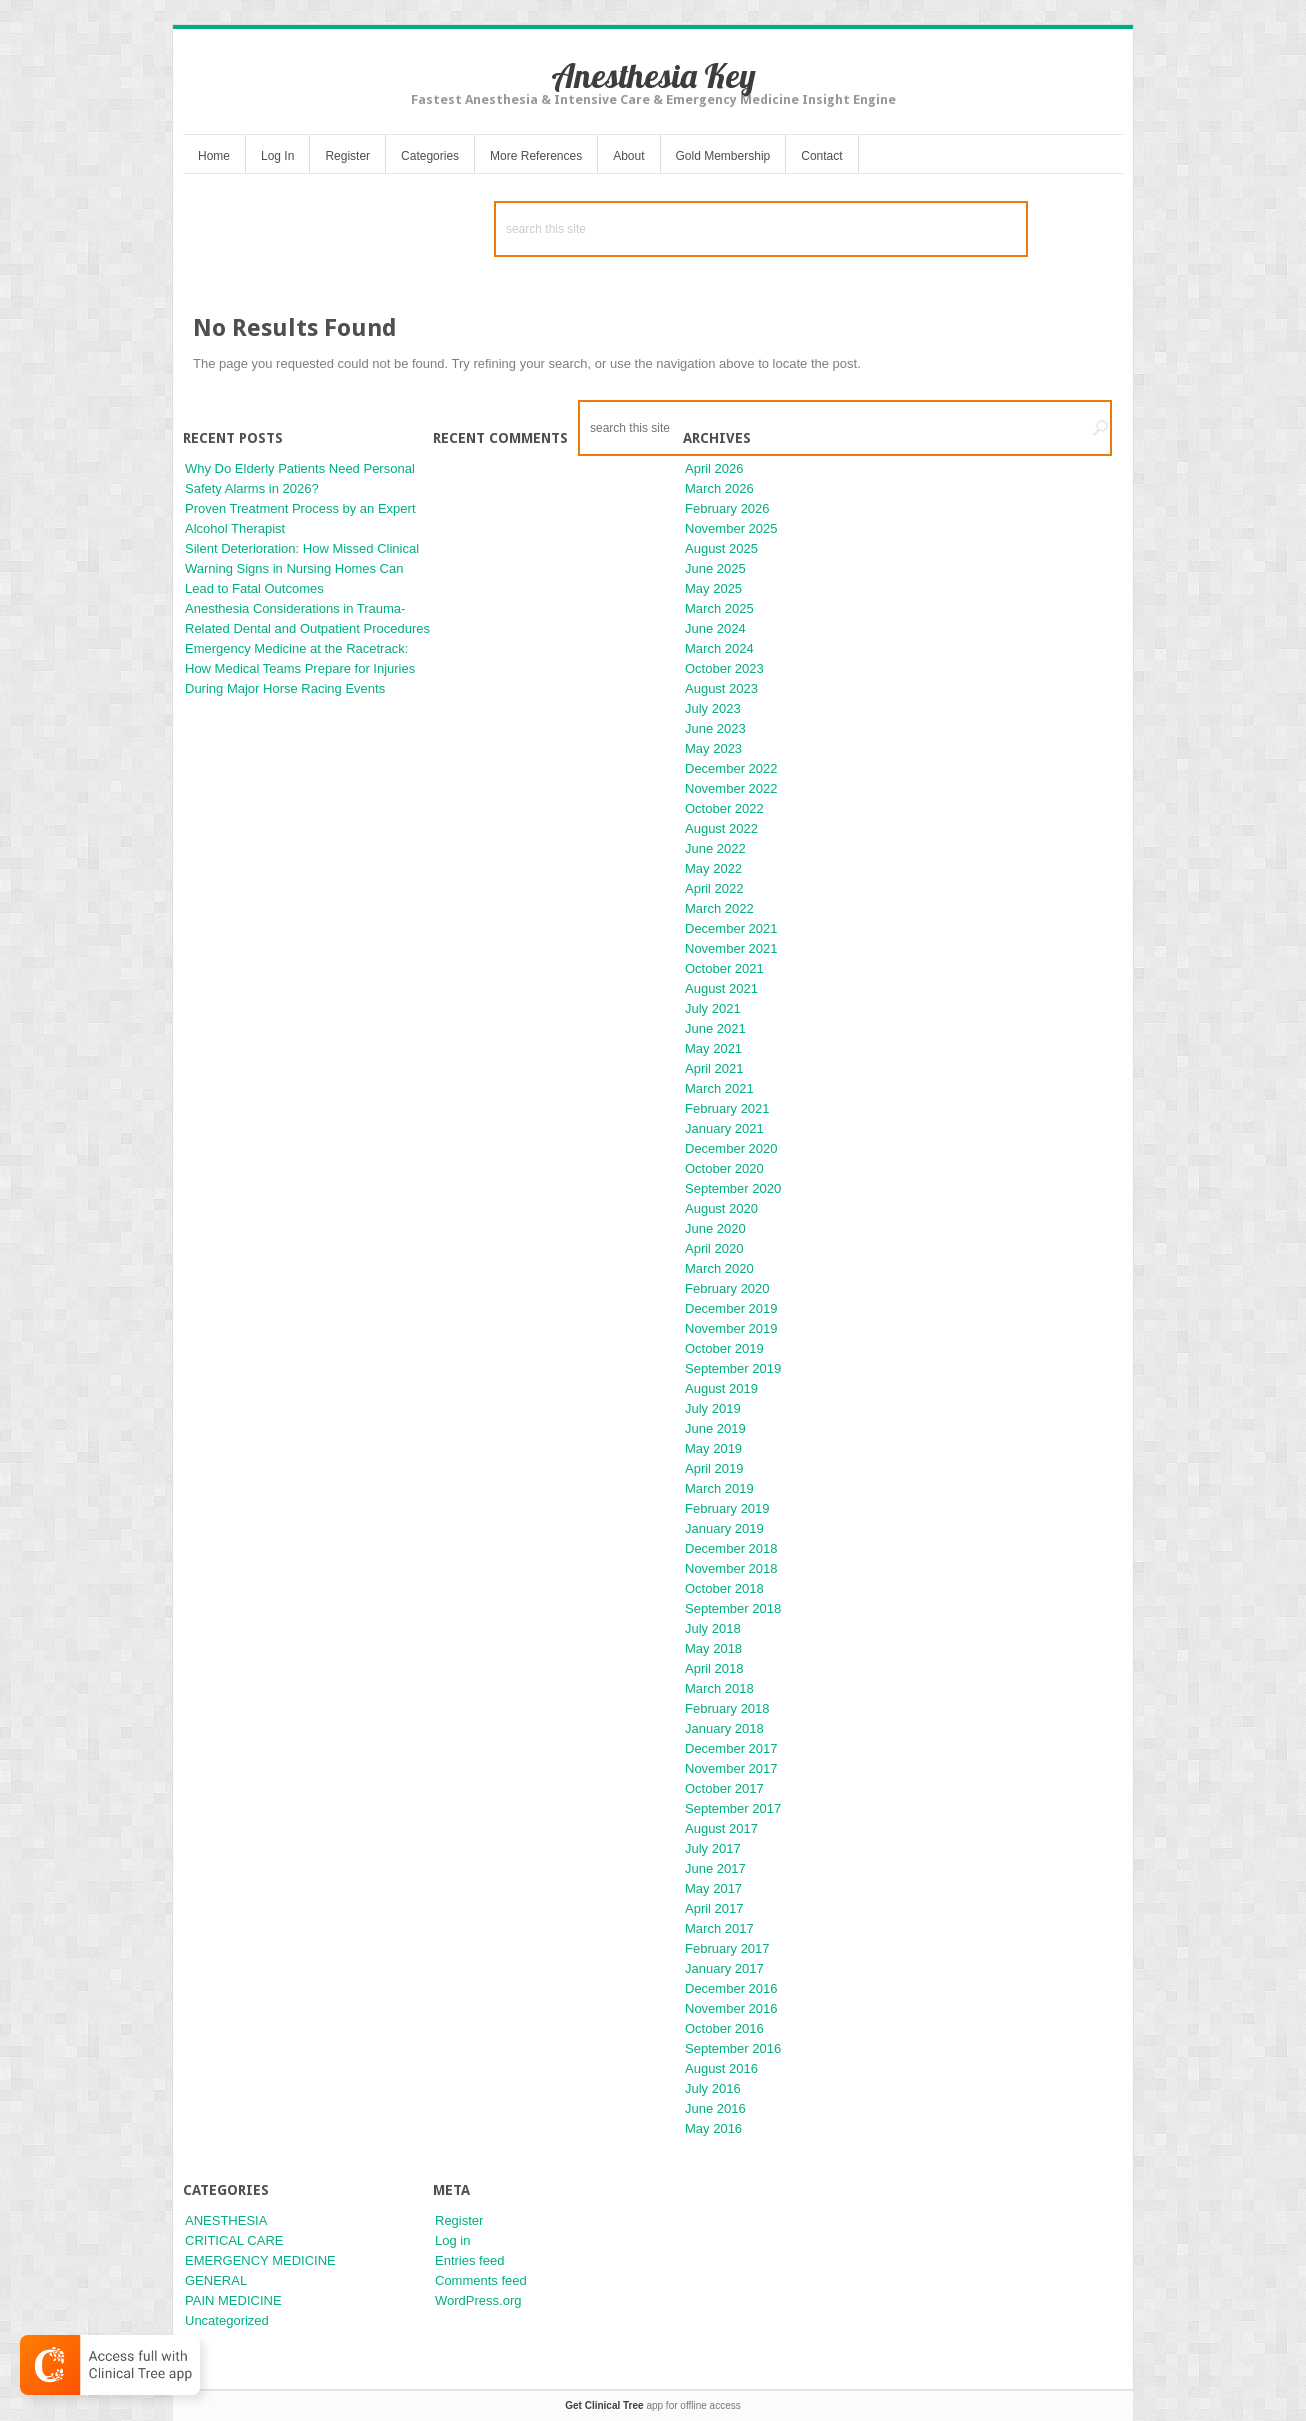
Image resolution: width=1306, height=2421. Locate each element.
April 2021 (714, 1068)
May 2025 (713, 588)
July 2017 (713, 1848)
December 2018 (731, 1548)
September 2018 (733, 1608)
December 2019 (731, 1308)
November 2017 (731, 1768)
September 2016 (733, 2048)
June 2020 (715, 1228)
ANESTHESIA (226, 2220)
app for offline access (652, 2405)
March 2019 (719, 1488)
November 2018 (731, 1568)
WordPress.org (478, 2300)
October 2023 (724, 668)
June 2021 (715, 1028)
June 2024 (715, 628)
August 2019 (721, 1388)
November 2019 (731, 1328)
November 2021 (731, 948)
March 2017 (719, 1928)
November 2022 (731, 788)
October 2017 (724, 1788)
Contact (821, 156)
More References (536, 156)
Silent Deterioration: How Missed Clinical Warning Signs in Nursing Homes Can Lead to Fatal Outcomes (302, 568)
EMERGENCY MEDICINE (260, 2260)
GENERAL (216, 2280)
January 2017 (724, 1968)
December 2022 (731, 768)
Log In (277, 156)
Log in (452, 2240)
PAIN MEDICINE (233, 2300)
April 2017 (714, 1908)
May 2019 (713, 1448)
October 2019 (724, 1348)
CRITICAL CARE (234, 2240)
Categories (430, 156)
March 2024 (719, 648)
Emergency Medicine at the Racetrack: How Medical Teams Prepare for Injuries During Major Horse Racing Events (300, 668)
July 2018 (713, 1628)
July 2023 (713, 708)
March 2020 (719, 1268)
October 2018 (724, 1588)
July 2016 (713, 2088)
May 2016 (713, 2128)
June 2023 (715, 728)
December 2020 (731, 1148)
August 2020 (721, 1208)
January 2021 (724, 1128)
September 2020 (733, 1188)
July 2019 (713, 1408)
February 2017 (727, 1948)
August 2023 (721, 688)
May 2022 (713, 868)
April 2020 (714, 1248)
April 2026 (714, 468)
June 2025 (715, 568)
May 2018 (713, 1648)
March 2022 (719, 908)
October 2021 (724, 968)
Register (347, 156)
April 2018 (714, 1668)
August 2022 (721, 828)
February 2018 (727, 1708)
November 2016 (731, 2008)
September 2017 (733, 1808)
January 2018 (724, 1728)
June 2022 (715, 848)
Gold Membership (723, 156)
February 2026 (727, 508)
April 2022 (714, 888)
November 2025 (731, 528)
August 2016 (721, 2068)
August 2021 (721, 988)
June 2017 (715, 1868)
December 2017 (731, 1748)
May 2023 (713, 748)
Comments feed (481, 2280)
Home (214, 156)
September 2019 (733, 1368)
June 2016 (715, 2108)
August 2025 (721, 548)
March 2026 (719, 488)
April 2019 (714, 1468)
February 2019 (727, 1508)
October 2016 (724, 2028)
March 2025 (719, 608)
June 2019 (715, 1428)
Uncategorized (227, 2320)
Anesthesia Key (653, 75)
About (628, 156)
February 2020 (727, 1288)
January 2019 (724, 1528)
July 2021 (713, 1008)
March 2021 (719, 1088)
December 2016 (731, 1988)
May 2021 (713, 1048)
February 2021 (727, 1108)
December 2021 (731, 928)
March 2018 (719, 1688)
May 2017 (713, 1888)
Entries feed (469, 2260)
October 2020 (724, 1168)
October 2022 (724, 808)
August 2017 (721, 1828)
